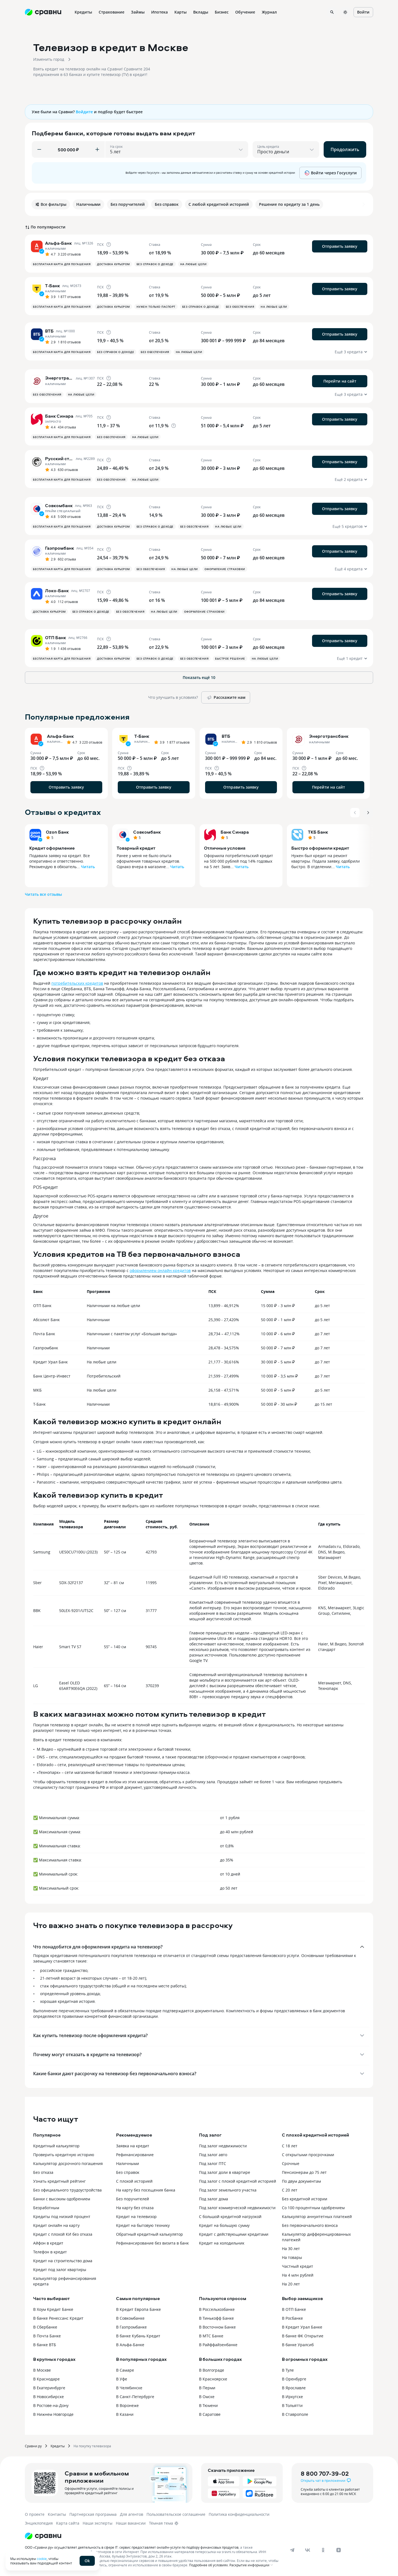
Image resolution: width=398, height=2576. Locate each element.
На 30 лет (291, 2248)
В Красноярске (213, 2379)
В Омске (206, 2396)
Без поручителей (132, 2198)
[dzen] (338, 2550)
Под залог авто (213, 2154)
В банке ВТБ (44, 2344)
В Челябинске (129, 2387)
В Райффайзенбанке (218, 2344)
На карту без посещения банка (145, 2190)
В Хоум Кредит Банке (53, 2309)
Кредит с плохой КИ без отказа (62, 2234)
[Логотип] (43, 2536)
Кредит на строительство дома (62, 2260)
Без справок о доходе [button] (155, 264)
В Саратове (210, 2414)
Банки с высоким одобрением (61, 2198)
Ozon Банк (57, 832)
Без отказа (43, 2172)
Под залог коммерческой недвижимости (237, 2207)
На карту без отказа (135, 2207)
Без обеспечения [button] (240, 307)
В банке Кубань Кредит (138, 2335)
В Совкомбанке (130, 2318)
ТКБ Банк (318, 832)
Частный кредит (297, 2266)
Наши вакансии (131, 2523)
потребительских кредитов (77, 983)
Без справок (127, 2172)
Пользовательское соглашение (175, 2514)
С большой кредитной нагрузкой (230, 2216)
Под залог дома (213, 2198)
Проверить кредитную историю (63, 2154)
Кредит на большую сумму (224, 2225)
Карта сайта (67, 2523)
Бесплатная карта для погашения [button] (61, 264)
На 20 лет (291, 2284)
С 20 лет (289, 2190)
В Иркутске (292, 2396)
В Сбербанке (45, 2327)
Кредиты (58, 2446)
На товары (292, 2257)
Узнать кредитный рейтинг (59, 2181)
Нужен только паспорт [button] (156, 307)
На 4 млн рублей (297, 2275)
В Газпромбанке (131, 2327)
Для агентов (131, 2514)
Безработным (46, 2207)
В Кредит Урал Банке (302, 2327)
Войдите (84, 111)
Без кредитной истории (304, 2198)
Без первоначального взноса (310, 2225)
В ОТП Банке (294, 2309)
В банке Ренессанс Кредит (58, 2318)
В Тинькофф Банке (216, 2318)
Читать (88, 866)
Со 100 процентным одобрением (313, 2207)
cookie (42, 2558)
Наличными (127, 2163)
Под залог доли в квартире (224, 2172)
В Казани (124, 2414)
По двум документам (301, 2181)
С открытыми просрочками (308, 2154)
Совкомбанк (147, 832)
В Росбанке (292, 2318)
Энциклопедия (39, 2523)
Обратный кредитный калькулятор (149, 2234)
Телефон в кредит (50, 2251)
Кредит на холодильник (221, 2243)
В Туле (288, 2370)
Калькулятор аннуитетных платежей (317, 2216)
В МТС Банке (211, 2335)
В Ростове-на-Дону (51, 2405)
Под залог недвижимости (223, 2145)
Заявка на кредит (132, 2145)
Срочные (290, 2163)
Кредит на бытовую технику (143, 2225)
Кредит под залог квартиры (59, 2269)
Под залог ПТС (212, 2163)
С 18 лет (289, 2145)
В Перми (207, 2387)
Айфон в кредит (48, 2243)
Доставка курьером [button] (113, 264)
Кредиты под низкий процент (61, 2216)
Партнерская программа (93, 2514)
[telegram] (292, 2550)
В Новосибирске (48, 2396)
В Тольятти (292, 2405)
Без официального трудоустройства (67, 2190)
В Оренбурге (294, 2379)
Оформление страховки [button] (225, 569)
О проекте (34, 2514)
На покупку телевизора (92, 2446)
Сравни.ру (33, 2446)
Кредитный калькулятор (56, 2145)
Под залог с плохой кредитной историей (237, 2181)
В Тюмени (208, 2405)
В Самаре (125, 2370)
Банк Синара (235, 832)
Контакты (57, 2514)
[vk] (307, 2550)
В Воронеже (127, 2405)
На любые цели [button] (193, 264)
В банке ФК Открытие (302, 2335)
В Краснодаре (46, 2379)
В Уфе (121, 2379)
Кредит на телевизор (136, 2216)
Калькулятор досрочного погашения (68, 2163)
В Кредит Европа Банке (138, 2309)
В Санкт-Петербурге (135, 2396)
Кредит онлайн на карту (56, 2225)
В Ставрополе (295, 2414)
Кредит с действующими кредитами (233, 2234)
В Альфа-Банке (130, 2344)
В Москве (42, 2370)
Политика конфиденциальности (239, 2514)
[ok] (323, 2550)
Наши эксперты (97, 2523)
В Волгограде (211, 2370)
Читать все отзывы (43, 894)
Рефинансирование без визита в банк (152, 2243)
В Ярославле (294, 2387)
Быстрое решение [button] (230, 658)
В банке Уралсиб (298, 2344)
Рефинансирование (135, 2154)
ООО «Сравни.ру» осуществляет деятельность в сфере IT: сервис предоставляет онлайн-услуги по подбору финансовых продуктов (132, 2547)
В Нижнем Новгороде (53, 2414)
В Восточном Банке (217, 2327)
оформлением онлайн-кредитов (160, 1270)
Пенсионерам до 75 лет (304, 2172)
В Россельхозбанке (217, 2309)
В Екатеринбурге (49, 2387)
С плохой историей (134, 2181)
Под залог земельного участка (227, 2190)
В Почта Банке (47, 2335)
